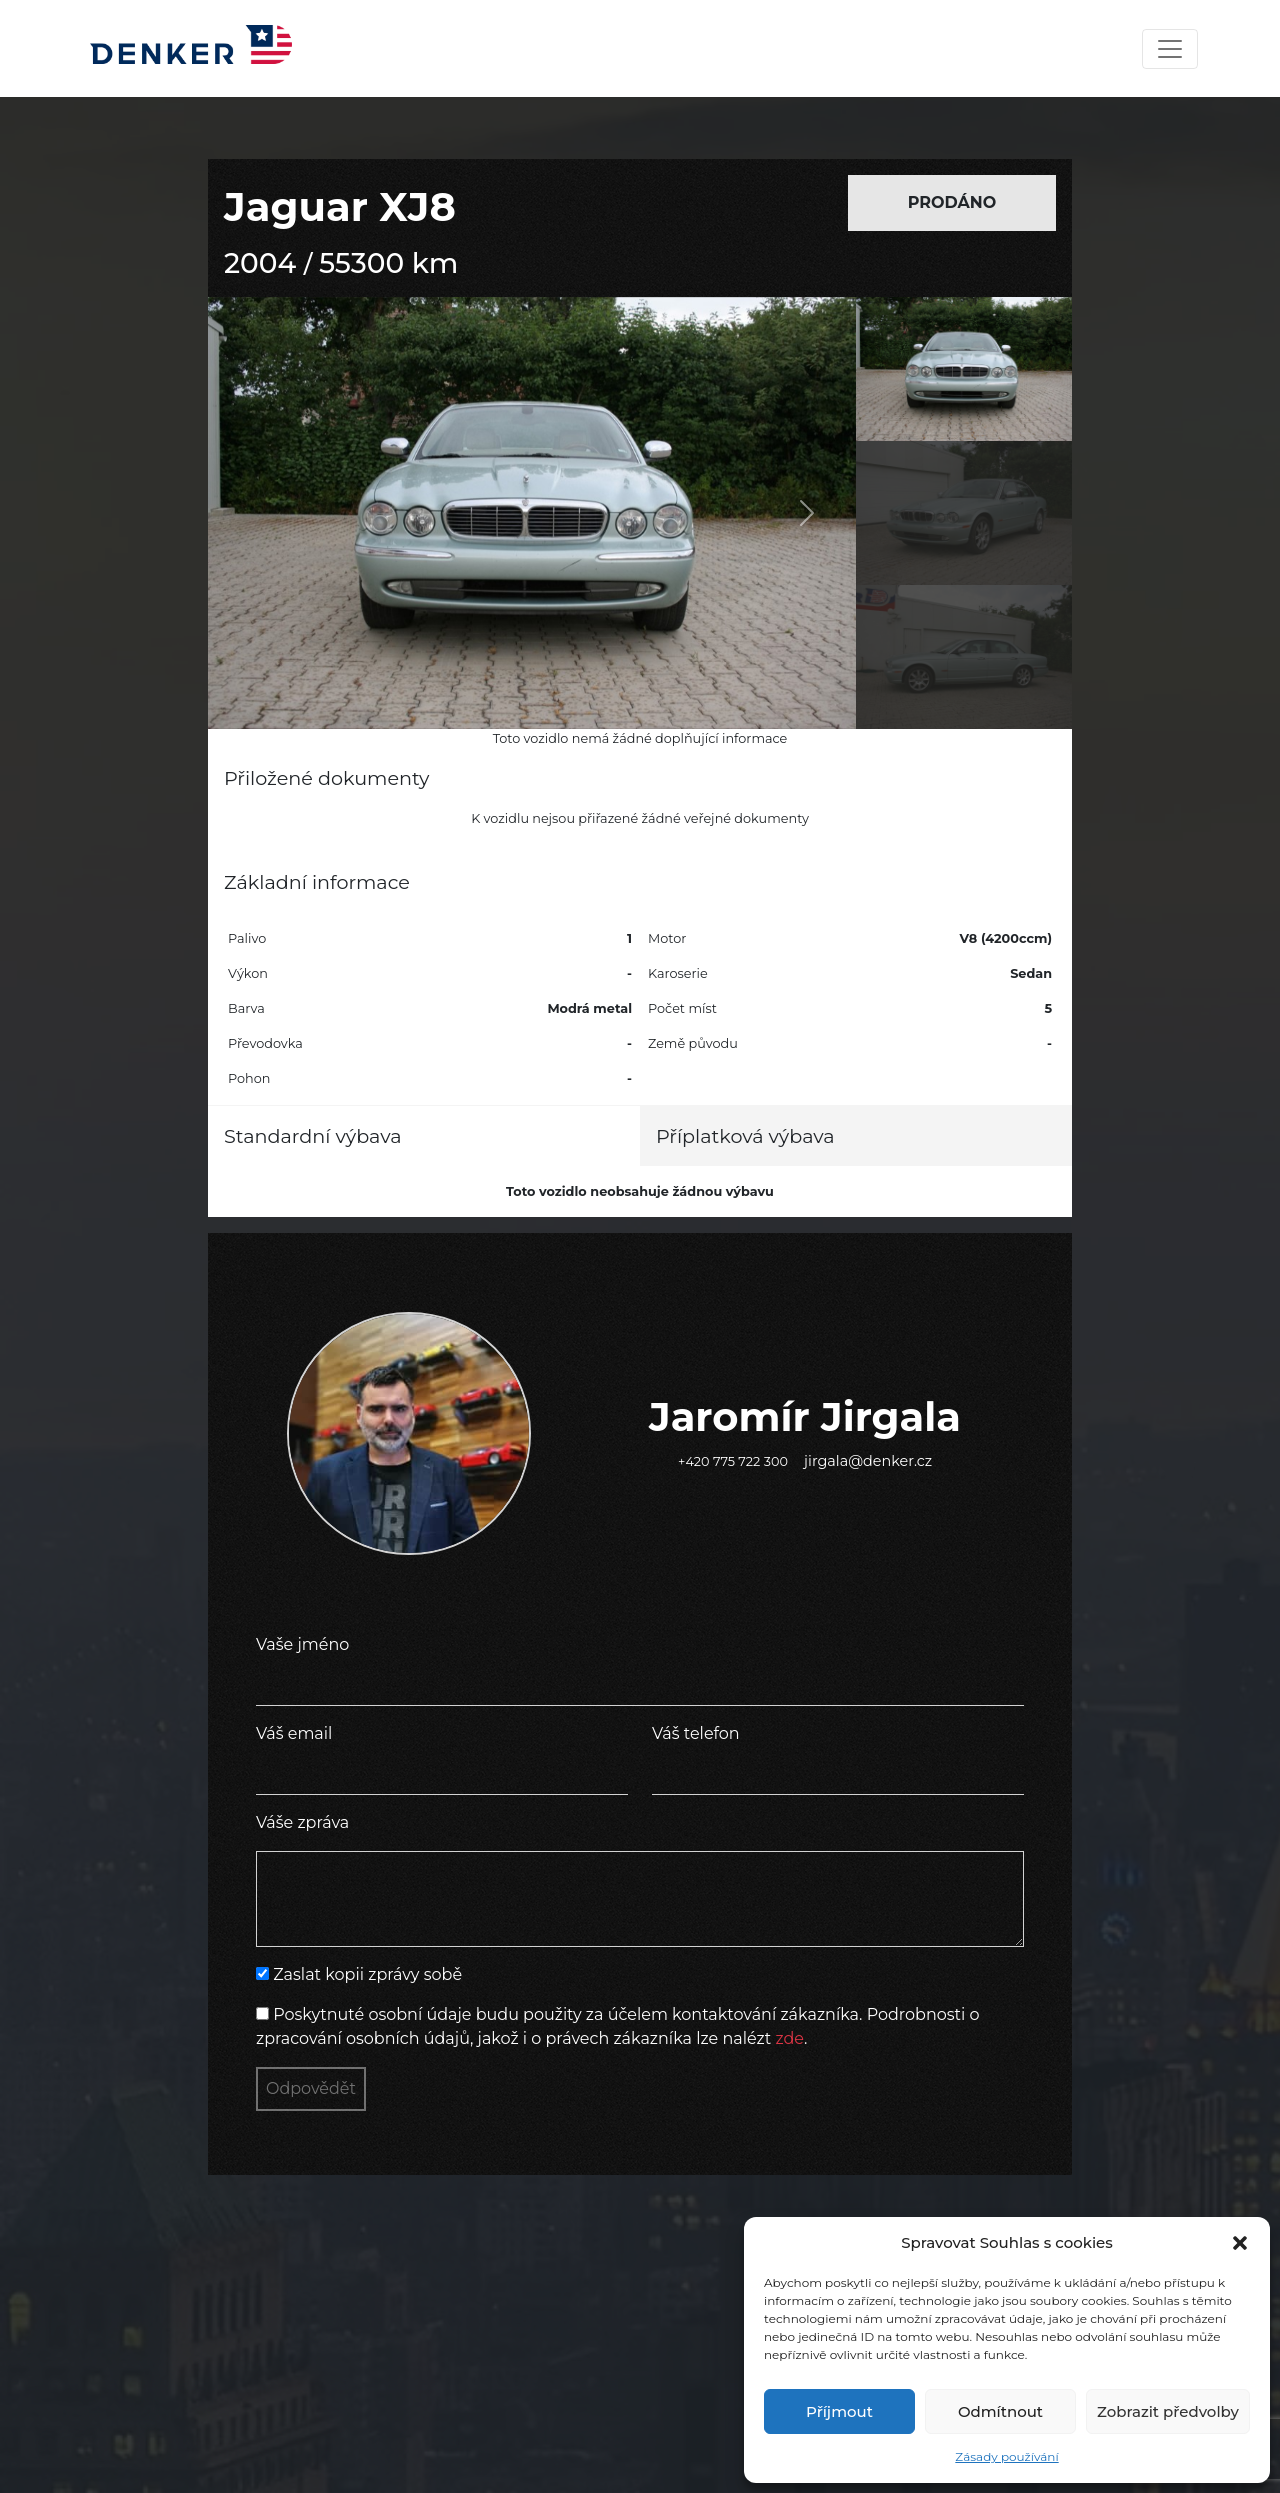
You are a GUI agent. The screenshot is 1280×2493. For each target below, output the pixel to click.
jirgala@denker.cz (868, 1461)
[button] (1240, 2243)
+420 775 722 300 (733, 1461)
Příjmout (839, 2411)
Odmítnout (1000, 2411)
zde (789, 2038)
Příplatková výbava (745, 1136)
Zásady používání (1006, 2456)
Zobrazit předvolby (1168, 2411)
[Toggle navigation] (1170, 49)
